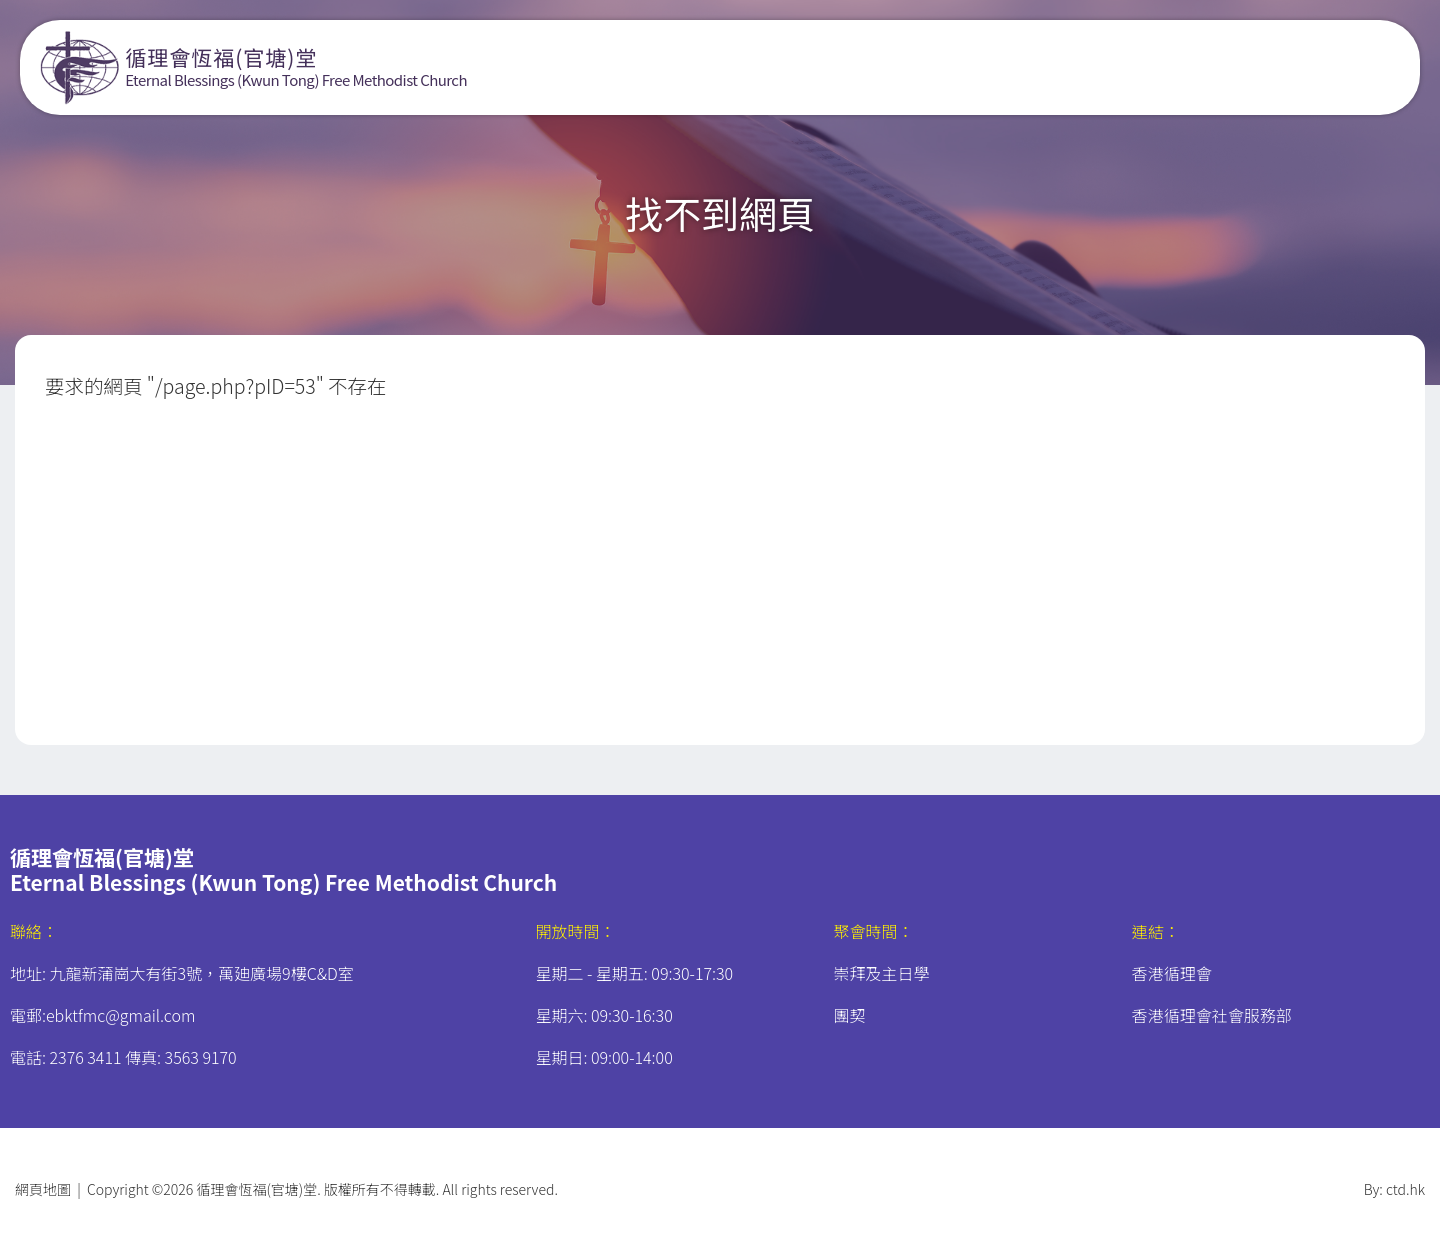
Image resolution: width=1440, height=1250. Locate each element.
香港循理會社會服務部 (1212, 1015)
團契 (850, 1015)
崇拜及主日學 (882, 973)
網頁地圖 (43, 1189)
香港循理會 (1172, 973)
